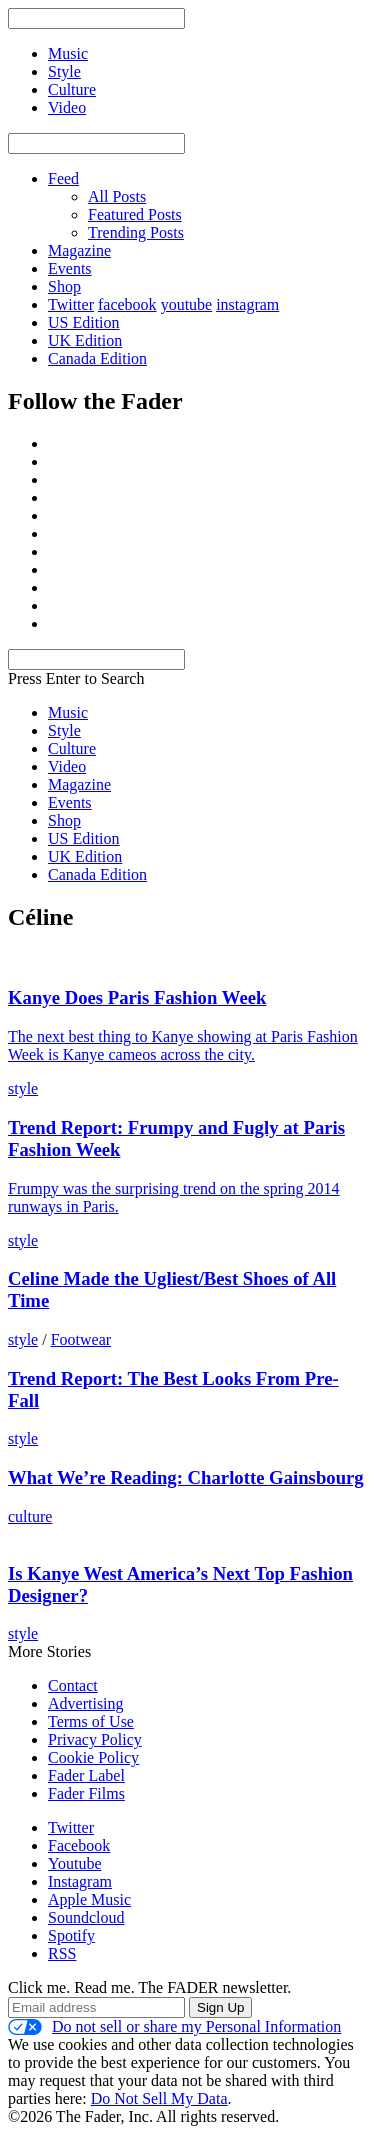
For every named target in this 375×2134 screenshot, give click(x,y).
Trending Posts (136, 232)
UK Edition (85, 340)
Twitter (71, 304)
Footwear (81, 1339)
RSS (62, 1953)
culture (30, 1516)
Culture (72, 748)
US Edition (84, 322)
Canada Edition (97, 358)
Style (64, 730)
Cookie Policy (93, 1757)
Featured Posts (135, 214)
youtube (187, 304)
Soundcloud (86, 1917)
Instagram (80, 1881)
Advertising (86, 1703)
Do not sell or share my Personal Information (174, 2027)
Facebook (79, 1845)
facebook (127, 304)
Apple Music (89, 1899)
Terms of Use (91, 1721)
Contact (73, 1685)
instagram (247, 304)
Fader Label (86, 1775)
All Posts (117, 196)
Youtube (75, 1863)
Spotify (71, 1935)
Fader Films (86, 1793)
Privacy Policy (95, 1739)
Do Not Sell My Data (159, 2098)
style (23, 1088)
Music (68, 712)
